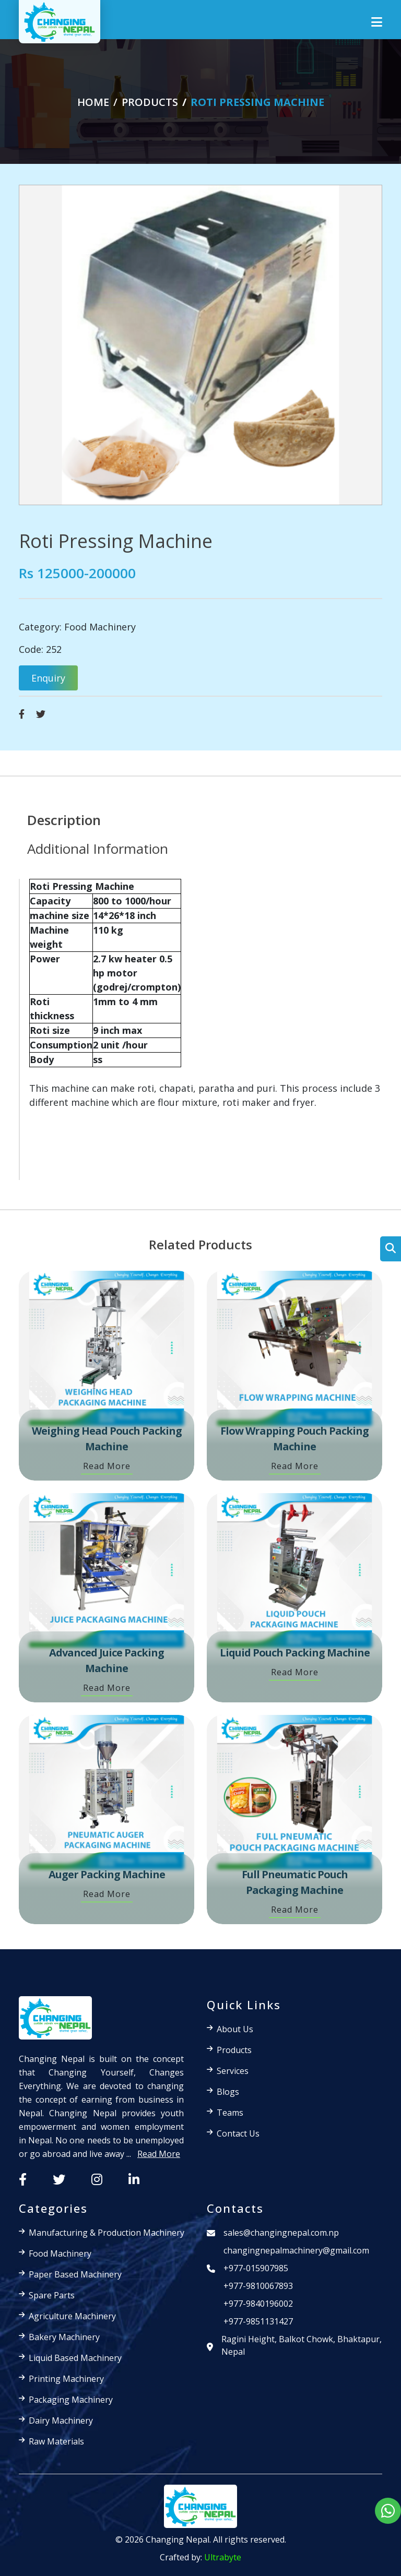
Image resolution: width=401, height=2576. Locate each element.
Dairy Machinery (61, 2420)
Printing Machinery (66, 2378)
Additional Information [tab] (97, 848)
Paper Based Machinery (75, 2274)
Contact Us (238, 2133)
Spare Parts (52, 2295)
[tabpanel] (200, 1029)
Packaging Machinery (71, 2399)
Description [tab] (64, 819)
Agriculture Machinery (72, 2316)
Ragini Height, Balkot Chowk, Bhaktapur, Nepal (301, 2345)
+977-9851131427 (258, 2321)
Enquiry (48, 678)
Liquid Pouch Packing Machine (295, 1652)
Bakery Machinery (64, 2337)
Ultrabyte (222, 2557)
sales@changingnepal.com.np (281, 2232)
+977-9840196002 (258, 2303)
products (150, 102)
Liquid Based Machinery (75, 2358)
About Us (235, 2029)
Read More (107, 1466)
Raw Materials (56, 2441)
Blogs (228, 2091)
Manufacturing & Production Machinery (106, 2232)
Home (93, 102)
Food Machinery (100, 627)
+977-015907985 (255, 2268)
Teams (230, 2112)
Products (234, 2050)
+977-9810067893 (258, 2286)
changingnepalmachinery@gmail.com (296, 2250)
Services (233, 2071)
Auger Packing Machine (107, 1874)
